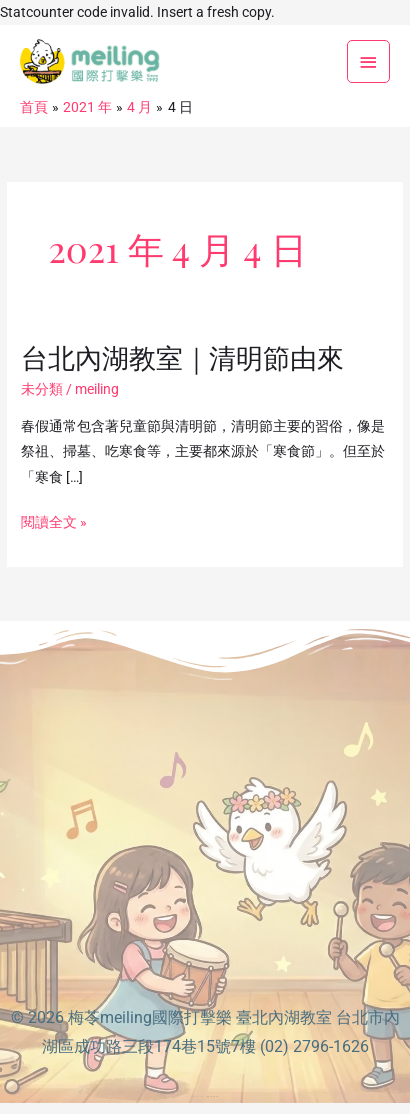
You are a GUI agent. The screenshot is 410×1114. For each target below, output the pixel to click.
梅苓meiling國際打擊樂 (150, 1017)
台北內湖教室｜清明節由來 (182, 356)
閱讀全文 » (54, 522)
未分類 (42, 389)
